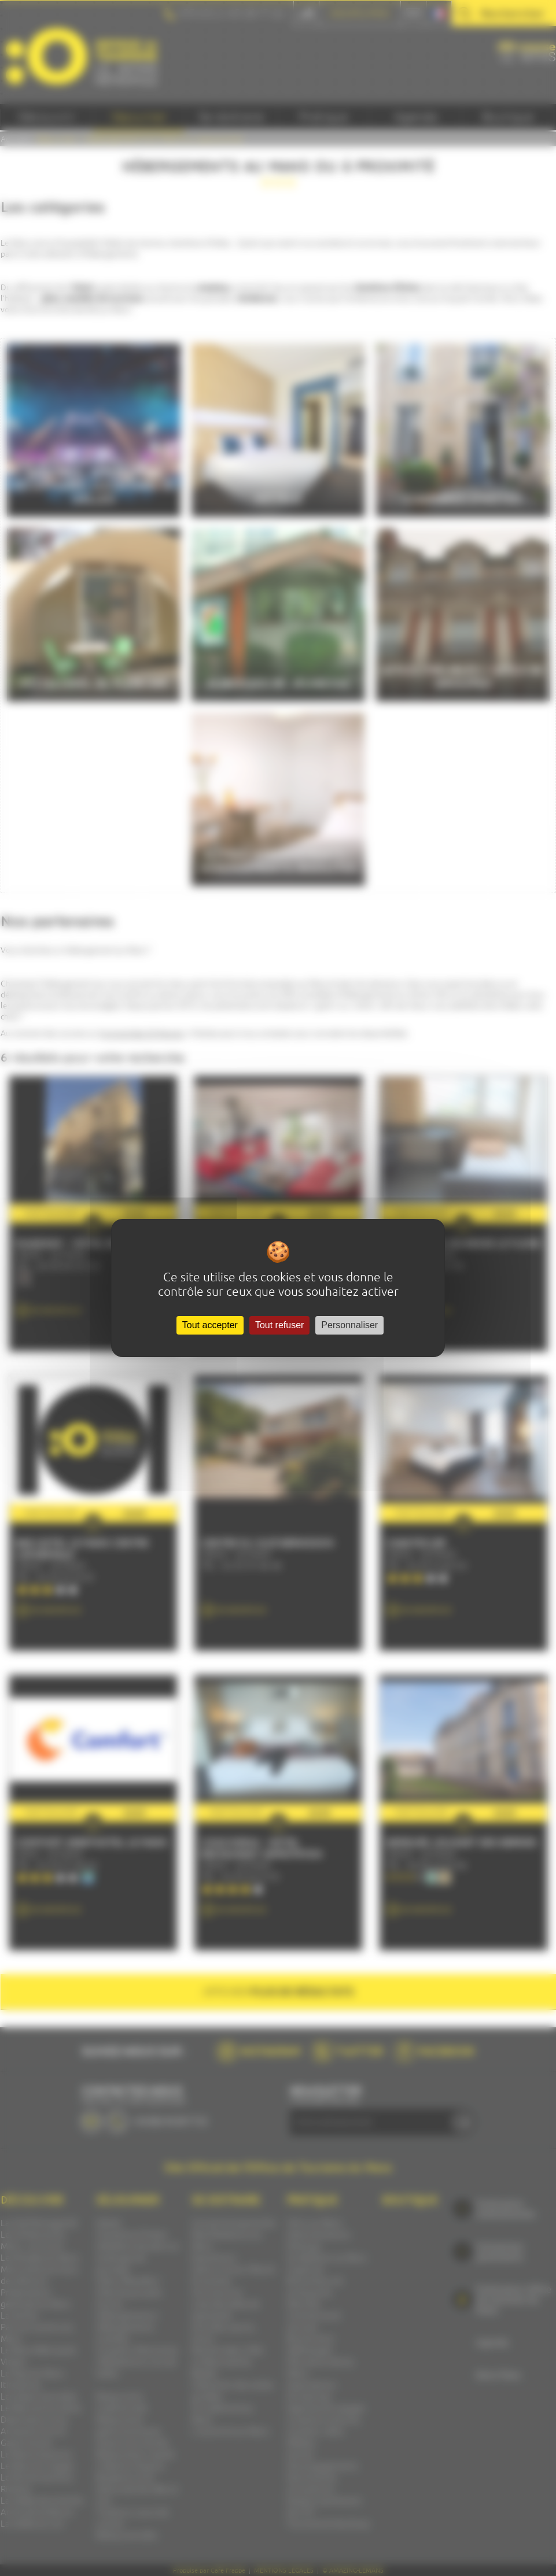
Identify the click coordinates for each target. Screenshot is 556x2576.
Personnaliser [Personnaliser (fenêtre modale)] (349, 1325)
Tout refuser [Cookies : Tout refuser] (279, 1325)
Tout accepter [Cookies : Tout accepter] (210, 1325)
